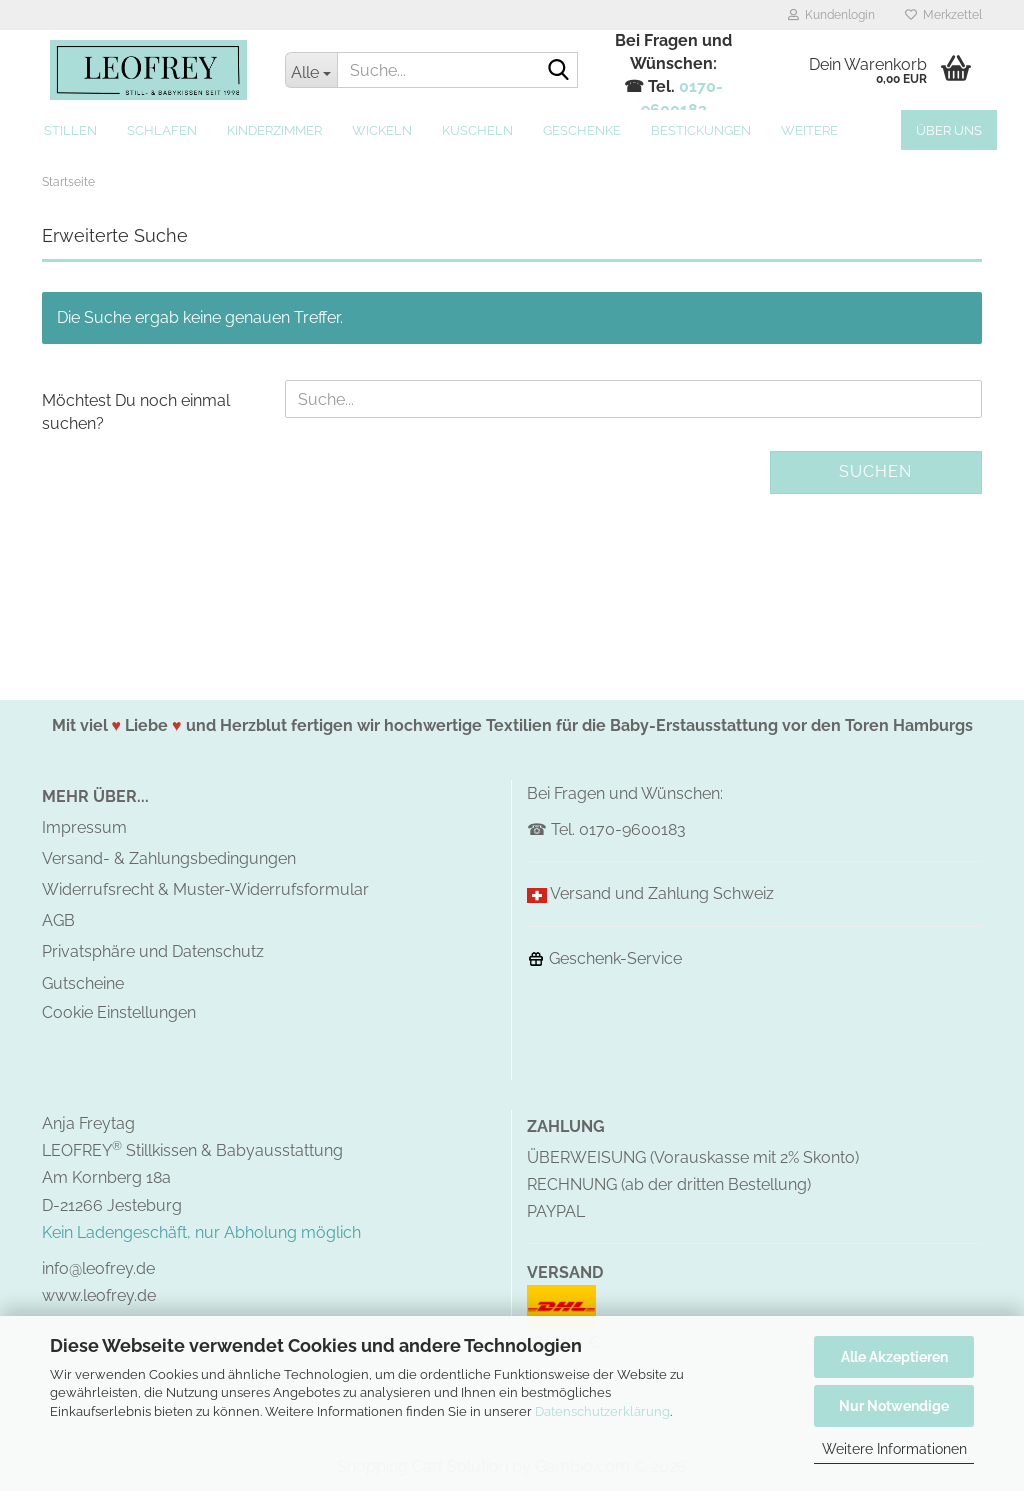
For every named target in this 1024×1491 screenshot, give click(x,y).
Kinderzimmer (274, 130)
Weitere (809, 130)
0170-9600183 (632, 829)
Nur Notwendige (894, 1406)
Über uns (949, 130)
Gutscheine (83, 983)
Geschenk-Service (604, 958)
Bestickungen (701, 130)
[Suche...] (311, 70)
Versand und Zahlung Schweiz (662, 893)
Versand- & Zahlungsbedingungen (169, 858)
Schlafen (162, 130)
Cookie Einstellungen (119, 1012)
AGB (58, 920)
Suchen (875, 471)
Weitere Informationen (894, 1449)
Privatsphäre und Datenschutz (153, 951)
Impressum (84, 827)
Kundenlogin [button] (831, 15)
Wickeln (382, 130)
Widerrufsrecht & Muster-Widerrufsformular (205, 889)
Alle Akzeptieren (894, 1357)
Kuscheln (477, 130)
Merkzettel (943, 15)
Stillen (70, 130)
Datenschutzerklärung (602, 1411)
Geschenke (582, 130)
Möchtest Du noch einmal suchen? (136, 412)
